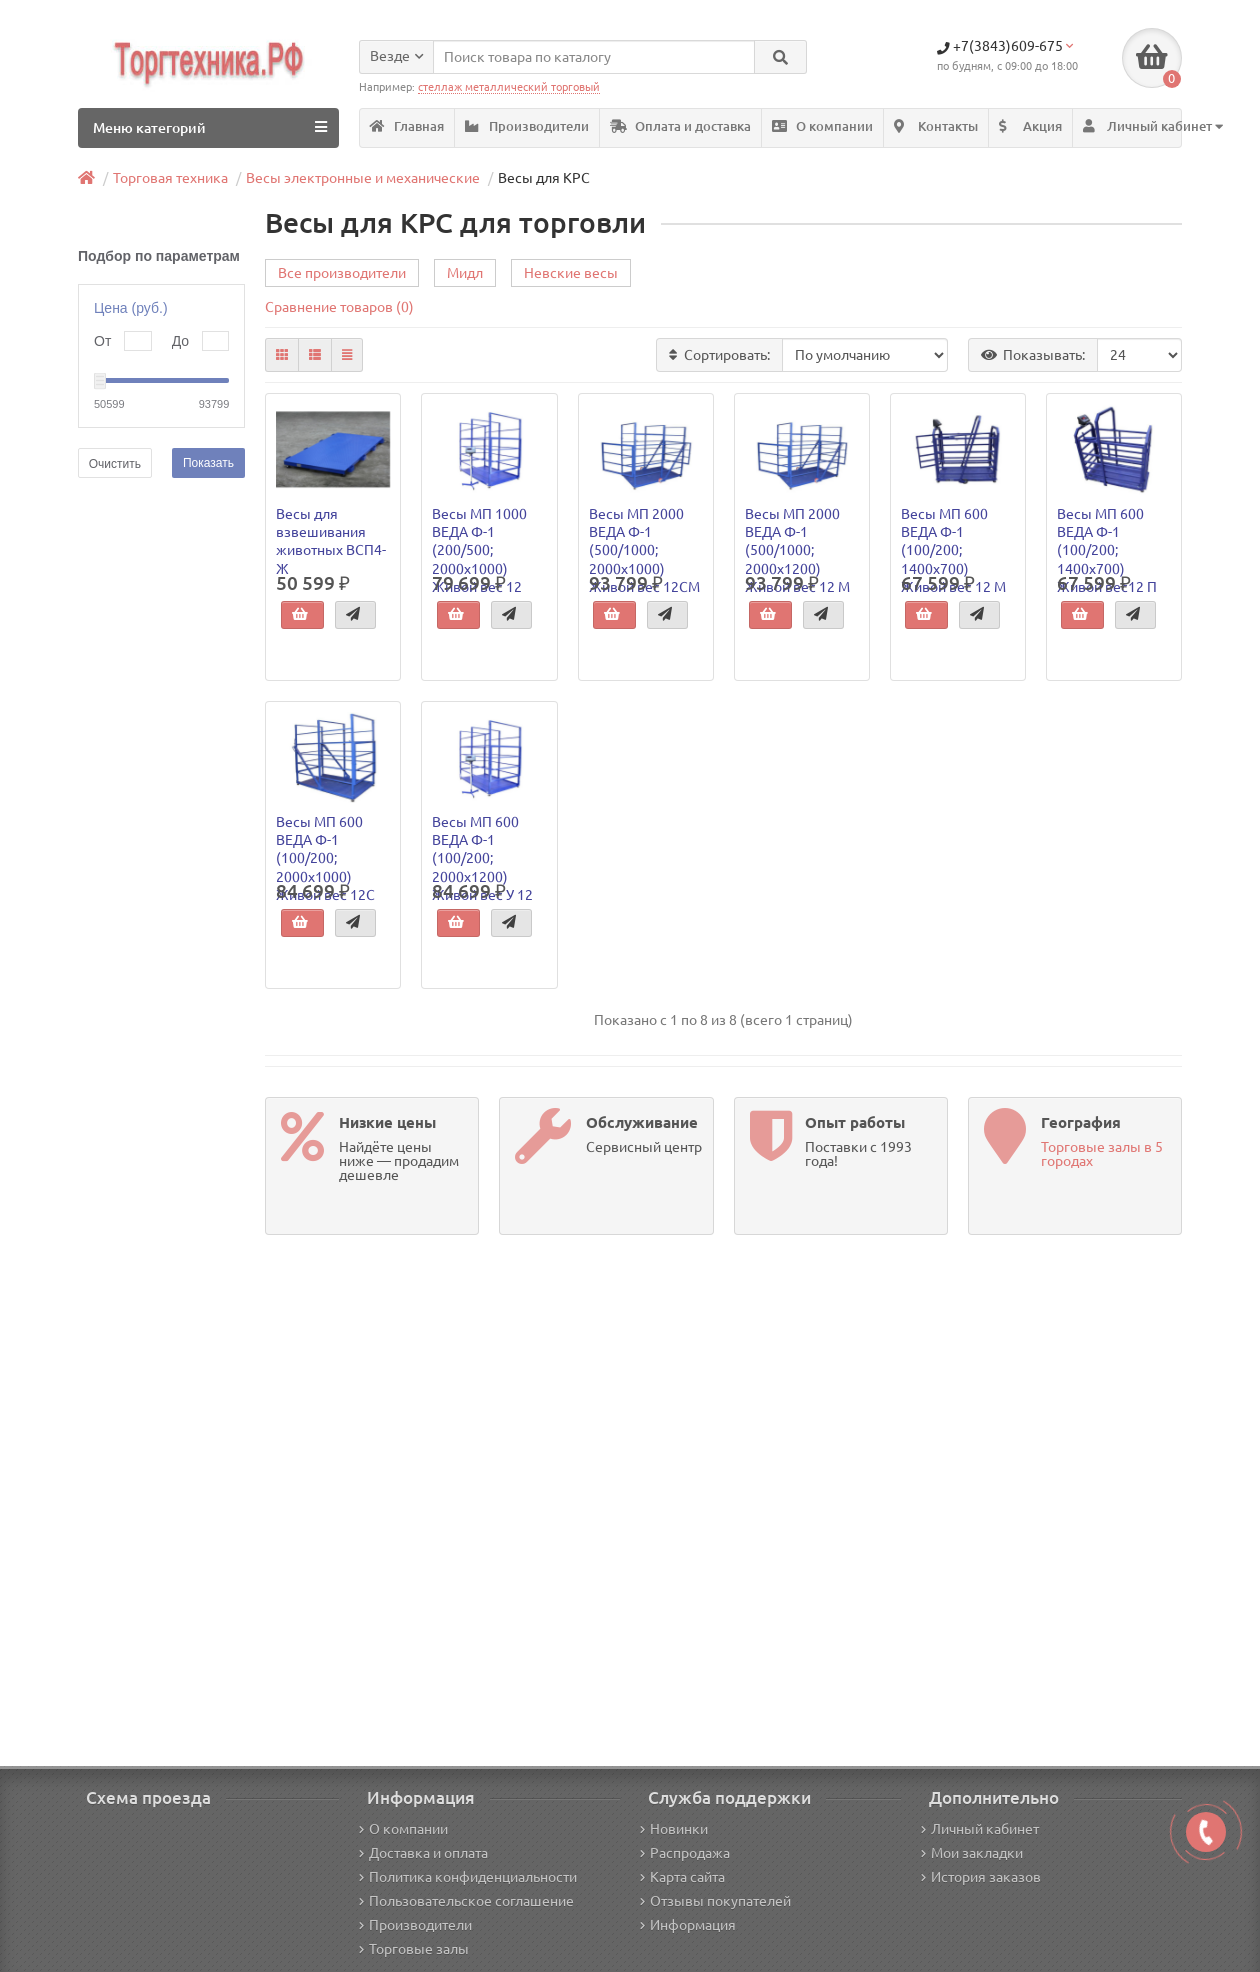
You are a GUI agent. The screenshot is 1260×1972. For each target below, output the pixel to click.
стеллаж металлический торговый (509, 87)
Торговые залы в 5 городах (1102, 1154)
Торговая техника (170, 178)
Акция (1030, 126)
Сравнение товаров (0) (339, 307)
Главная (407, 126)
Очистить (115, 464)
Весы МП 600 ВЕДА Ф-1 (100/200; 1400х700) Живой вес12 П (1107, 550)
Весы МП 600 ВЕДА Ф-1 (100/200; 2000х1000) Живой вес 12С (325, 858)
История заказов (981, 1877)
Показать (208, 463)
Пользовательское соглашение (466, 1901)
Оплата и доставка (680, 126)
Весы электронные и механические (363, 178)
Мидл (465, 273)
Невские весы (571, 273)
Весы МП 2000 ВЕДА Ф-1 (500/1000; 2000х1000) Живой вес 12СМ (644, 550)
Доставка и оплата (423, 1853)
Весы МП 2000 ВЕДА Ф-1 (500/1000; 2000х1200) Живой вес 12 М (797, 550)
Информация (688, 1925)
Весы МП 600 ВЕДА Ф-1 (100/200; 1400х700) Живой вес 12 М (953, 550)
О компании (822, 126)
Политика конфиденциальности (468, 1877)
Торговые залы (414, 1949)
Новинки (674, 1829)
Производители (527, 126)
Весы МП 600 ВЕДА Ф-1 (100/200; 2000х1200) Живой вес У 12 (482, 858)
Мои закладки (972, 1853)
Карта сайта (682, 1877)
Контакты (936, 126)
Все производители (342, 273)
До (180, 341)
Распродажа (685, 1853)
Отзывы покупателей (715, 1901)
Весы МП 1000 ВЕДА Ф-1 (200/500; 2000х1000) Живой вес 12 (479, 550)
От (102, 341)
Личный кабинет (980, 1829)
